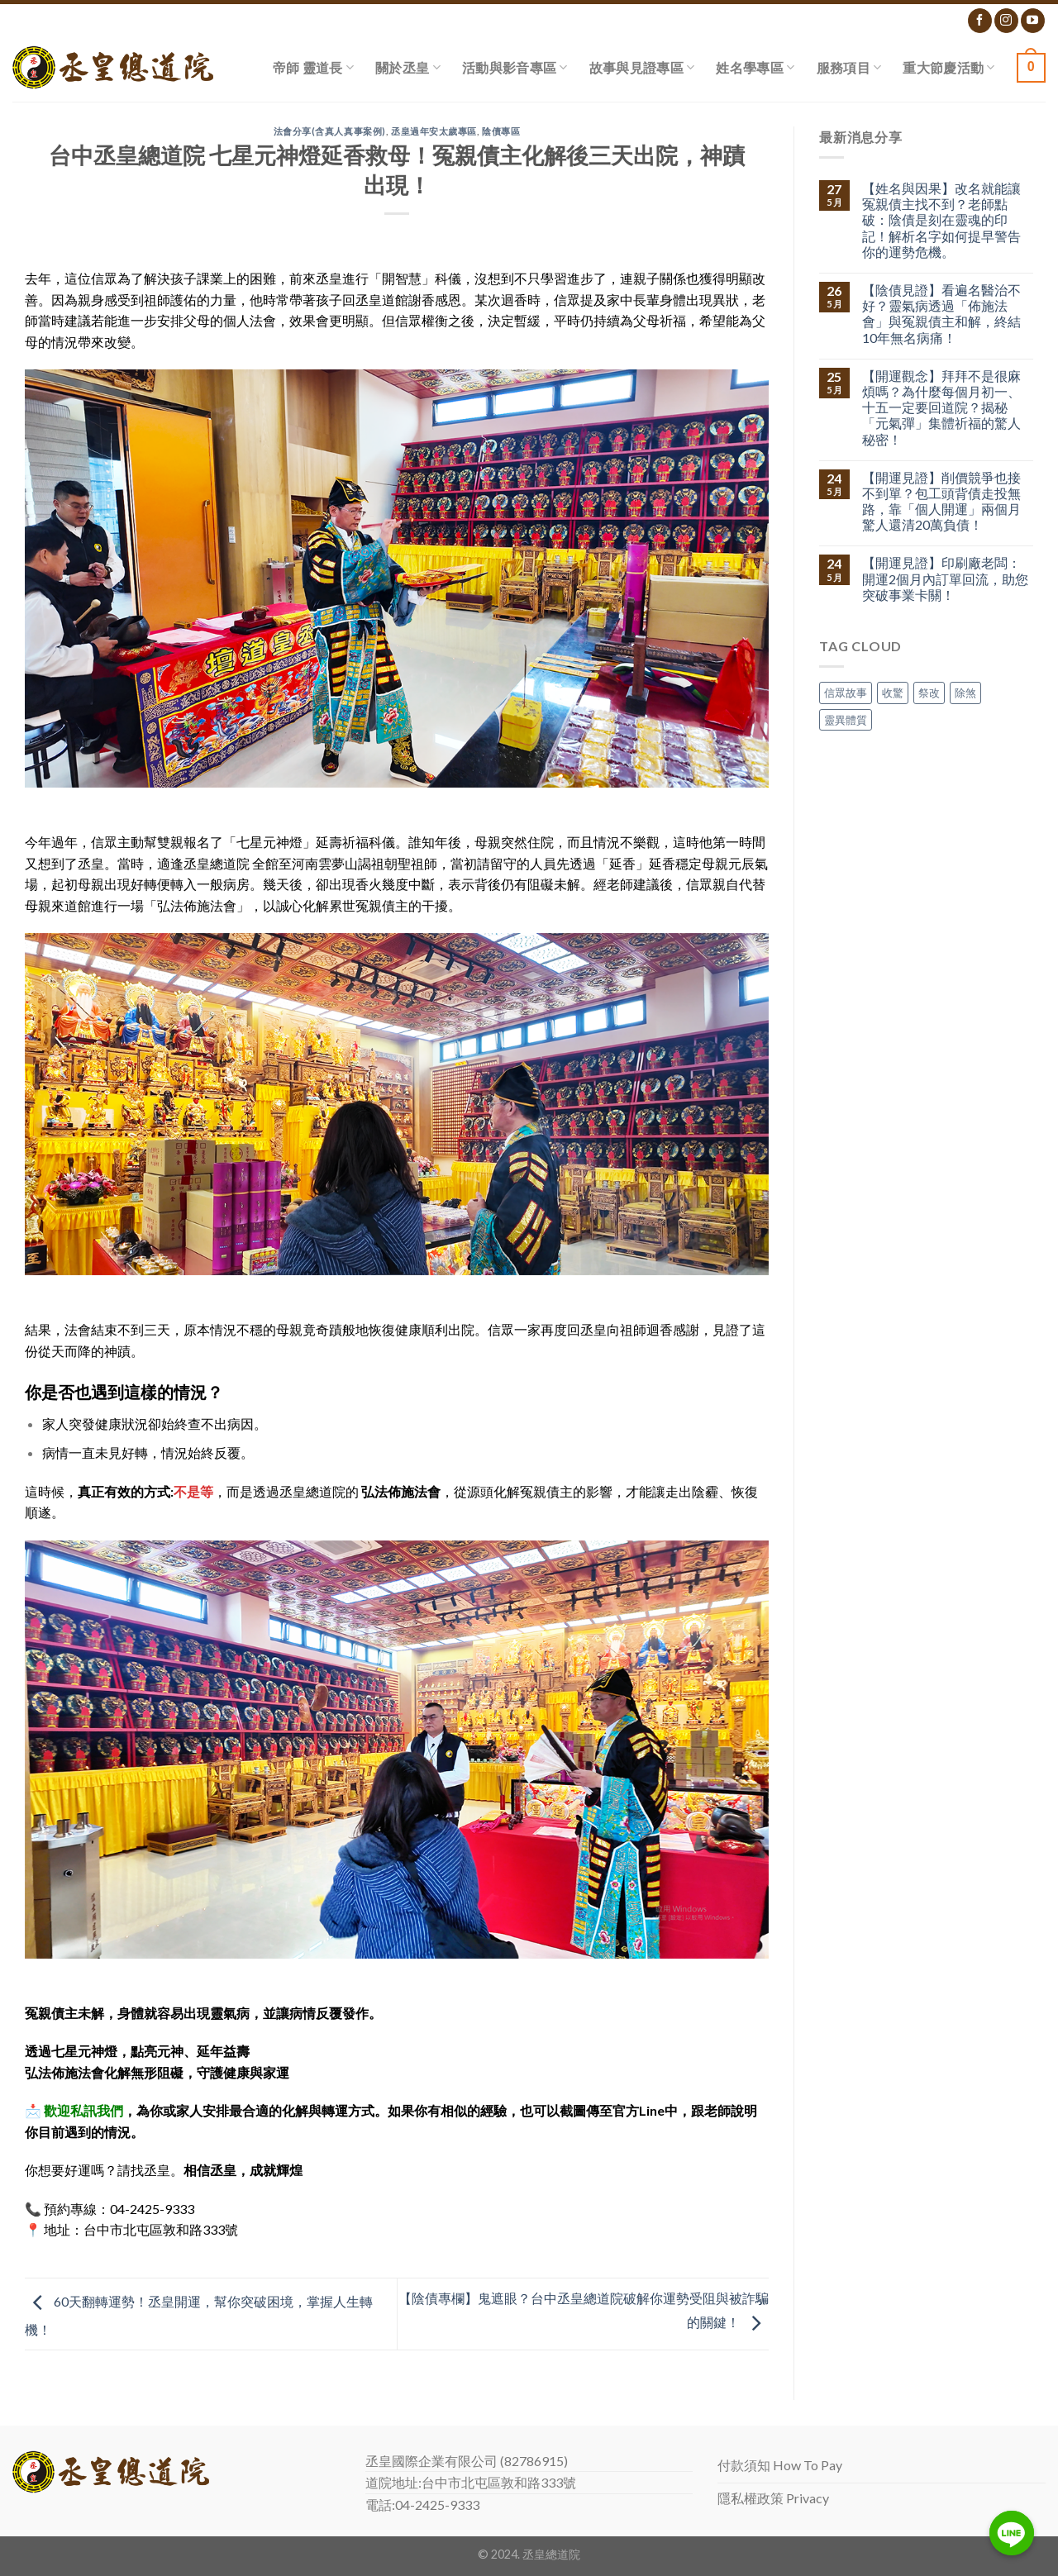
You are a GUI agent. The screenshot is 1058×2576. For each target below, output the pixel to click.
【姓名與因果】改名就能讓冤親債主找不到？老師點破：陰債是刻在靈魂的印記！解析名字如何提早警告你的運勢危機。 (941, 220)
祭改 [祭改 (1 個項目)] (929, 692)
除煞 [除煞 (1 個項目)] (965, 692)
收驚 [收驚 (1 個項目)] (892, 692)
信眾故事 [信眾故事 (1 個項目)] (845, 692)
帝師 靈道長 (313, 67)
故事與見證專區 (642, 67)
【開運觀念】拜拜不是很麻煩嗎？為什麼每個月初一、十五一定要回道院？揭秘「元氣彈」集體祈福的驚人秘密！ (941, 407)
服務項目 (849, 67)
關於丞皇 (408, 67)
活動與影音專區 (515, 67)
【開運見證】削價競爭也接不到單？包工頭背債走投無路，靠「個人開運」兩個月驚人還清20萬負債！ (941, 501)
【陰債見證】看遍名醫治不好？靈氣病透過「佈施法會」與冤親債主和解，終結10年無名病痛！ (941, 313)
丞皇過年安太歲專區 (434, 131)
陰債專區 (501, 131)
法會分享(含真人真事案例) (330, 131)
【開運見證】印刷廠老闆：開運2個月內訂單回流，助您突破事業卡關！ (945, 578)
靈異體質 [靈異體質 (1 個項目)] (845, 719)
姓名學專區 (755, 67)
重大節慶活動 (948, 67)
